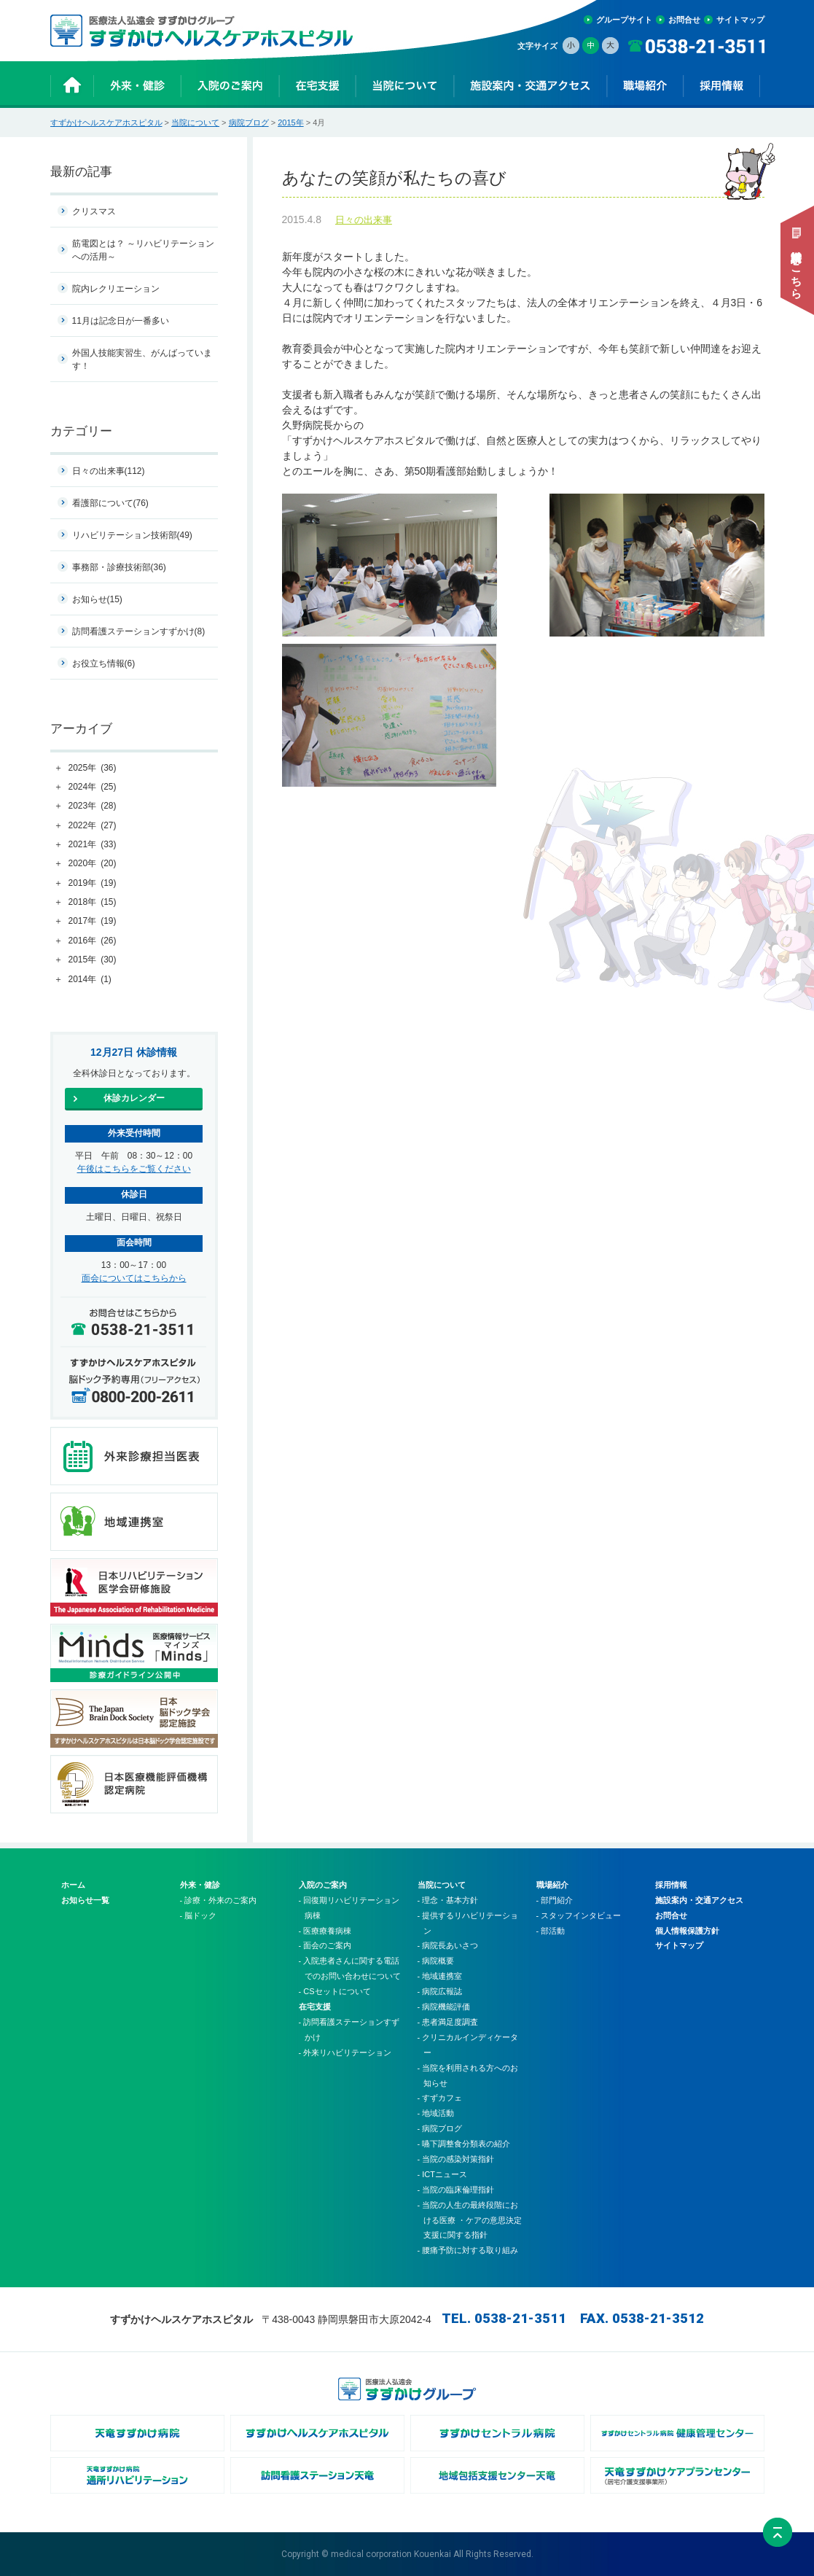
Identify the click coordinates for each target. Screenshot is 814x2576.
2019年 (93, 883)
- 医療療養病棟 (325, 1930)
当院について (195, 122)
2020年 (93, 864)
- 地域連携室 (440, 1976)
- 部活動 (551, 1930)
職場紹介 (552, 1884)
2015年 (290, 122)
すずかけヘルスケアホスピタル (106, 122)
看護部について (110, 503)
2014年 (90, 980)
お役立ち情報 (104, 663)
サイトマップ (740, 19)
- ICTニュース (442, 2174)
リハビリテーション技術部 (132, 535)
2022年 (93, 826)
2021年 (93, 845)
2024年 (93, 787)
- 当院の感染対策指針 (456, 2159)
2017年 (93, 921)
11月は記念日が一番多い (120, 321)
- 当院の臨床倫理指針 (456, 2189)
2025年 (93, 768)
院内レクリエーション (116, 289)
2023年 (93, 806)
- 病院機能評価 (444, 2006)
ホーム (73, 1884)
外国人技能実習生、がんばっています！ (142, 359)
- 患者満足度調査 (448, 2021)
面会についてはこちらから (134, 1278)
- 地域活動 (436, 2113)
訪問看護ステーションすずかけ (139, 631)
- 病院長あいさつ (448, 1945)
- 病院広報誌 (440, 1991)
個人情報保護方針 (687, 1930)
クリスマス (94, 211)
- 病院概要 (436, 1960)
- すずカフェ (440, 2097)
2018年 (93, 902)
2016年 (93, 941)
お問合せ (684, 19)
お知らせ (97, 599)
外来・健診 (200, 1884)
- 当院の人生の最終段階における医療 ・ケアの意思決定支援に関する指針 (470, 2220)
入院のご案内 (323, 1884)
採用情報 (671, 1884)
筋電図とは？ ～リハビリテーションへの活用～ (143, 250)
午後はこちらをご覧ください (134, 1169)
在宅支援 (315, 2006)
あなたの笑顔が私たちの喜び (523, 178)
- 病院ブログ (440, 2128)
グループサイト (624, 19)
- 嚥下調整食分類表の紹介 (464, 2143)
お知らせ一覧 (85, 1900)
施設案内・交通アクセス (699, 1900)
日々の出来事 (363, 221)
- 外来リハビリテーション (345, 2052)
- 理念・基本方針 (448, 1900)
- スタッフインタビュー (579, 1915)
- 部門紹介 (555, 1900)
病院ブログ (249, 122)
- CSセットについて (335, 1991)
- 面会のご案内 (325, 1945)
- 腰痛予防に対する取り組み (468, 2250)
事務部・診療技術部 (119, 567)
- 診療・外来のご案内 (218, 1900)
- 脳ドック (198, 1915)
